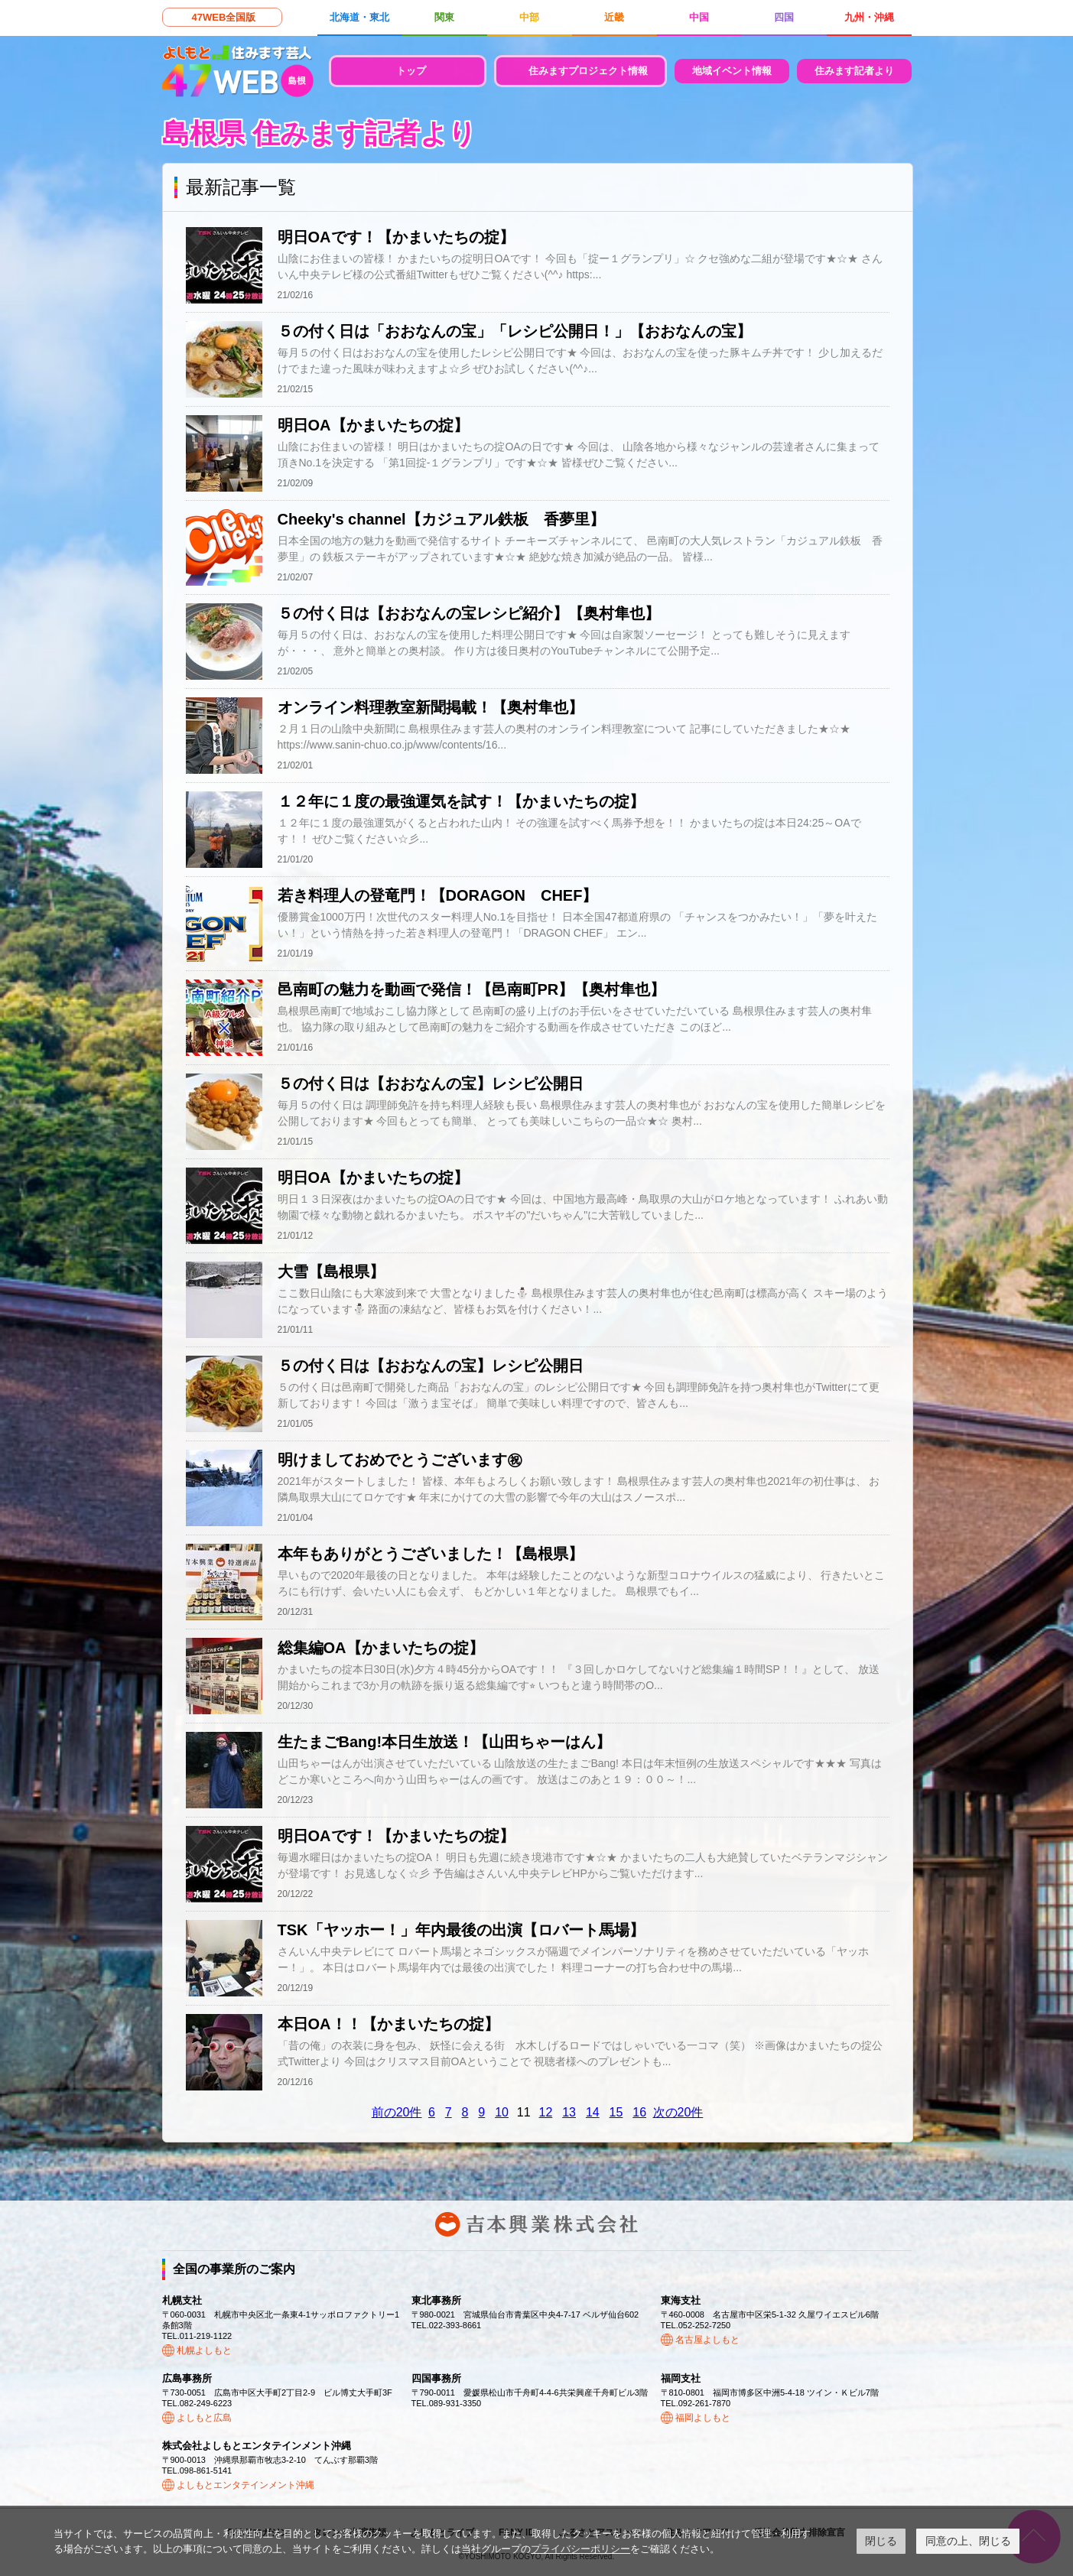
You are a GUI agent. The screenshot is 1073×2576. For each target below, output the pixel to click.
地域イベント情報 (732, 70)
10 (502, 2112)
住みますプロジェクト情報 (588, 70)
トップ (411, 70)
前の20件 (397, 2112)
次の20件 (678, 2112)
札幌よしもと (204, 2350)
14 (593, 2112)
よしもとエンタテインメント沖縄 (245, 2485)
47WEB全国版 (224, 17)
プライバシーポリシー (580, 2549)
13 (569, 2112)
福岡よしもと (702, 2417)
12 (546, 2112)
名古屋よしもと (707, 2339)
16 (639, 2112)
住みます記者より (854, 70)
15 (616, 2112)
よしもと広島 (204, 2417)
